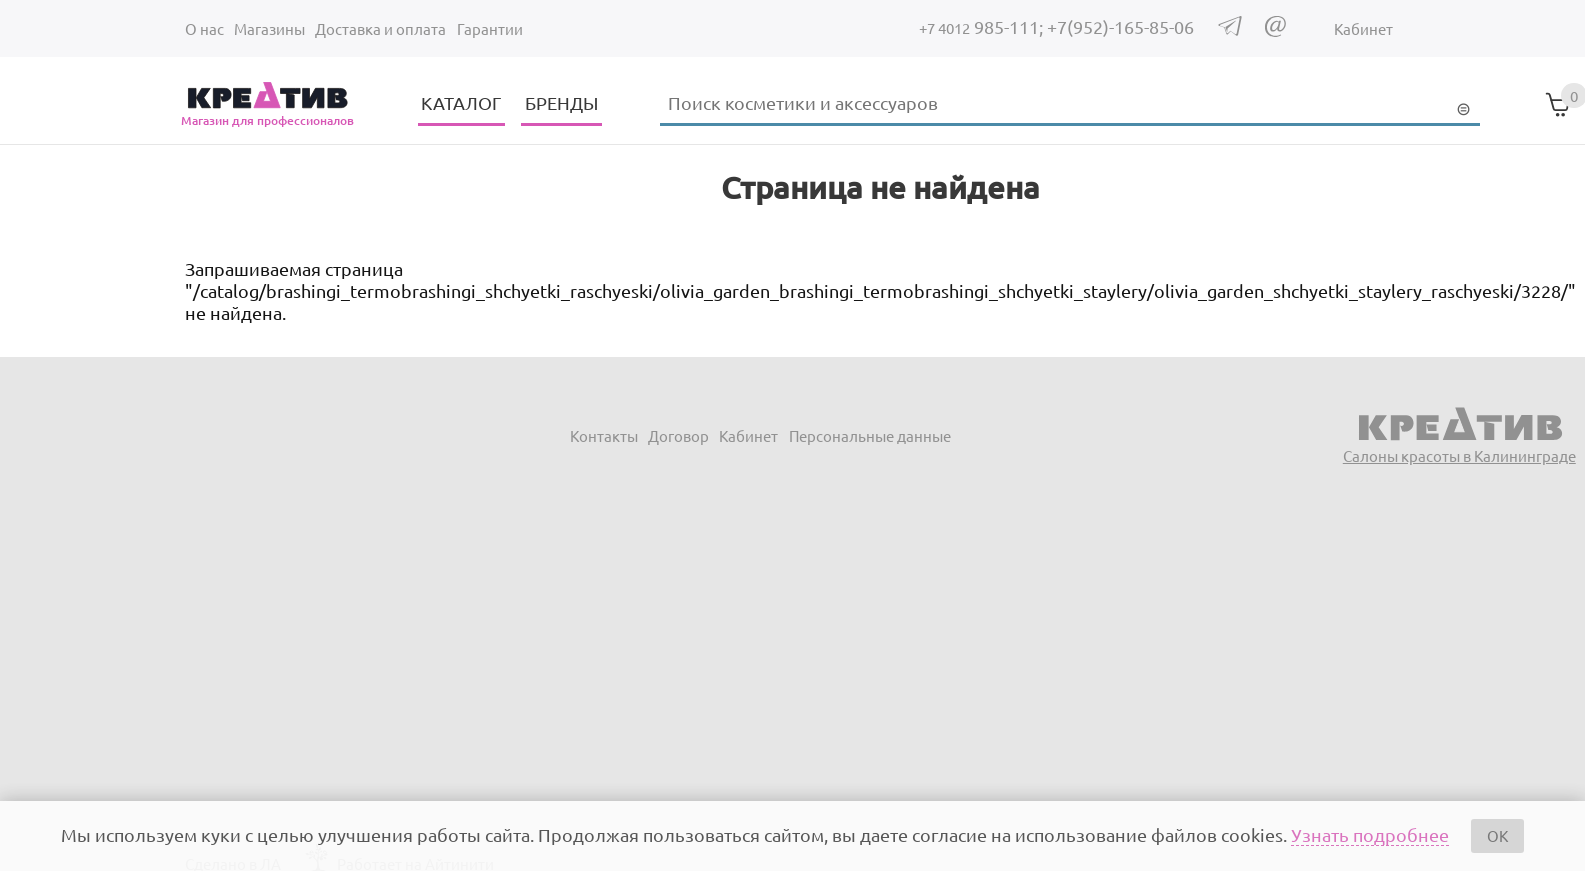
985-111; (983, 26)
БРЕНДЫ (561, 102)
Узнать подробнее (1370, 834)
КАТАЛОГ (461, 102)
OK (1497, 835)
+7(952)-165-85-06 (1120, 26)
